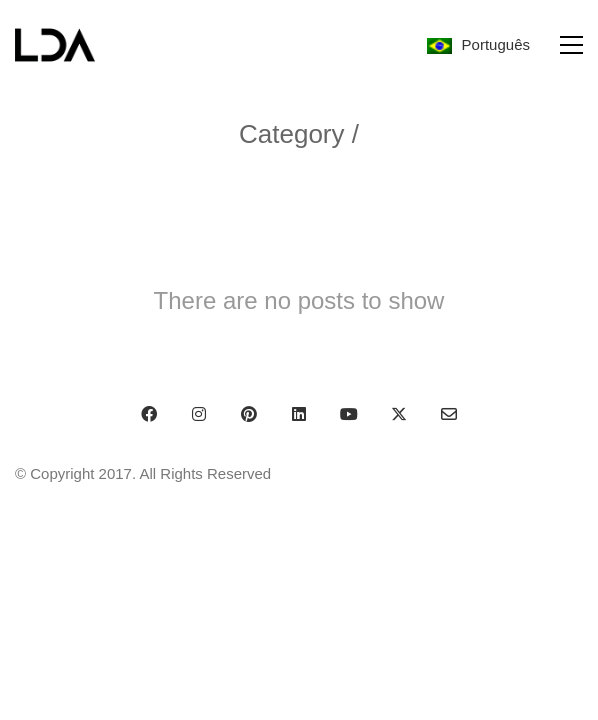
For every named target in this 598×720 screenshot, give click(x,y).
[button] (571, 45)
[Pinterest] (249, 414)
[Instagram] (199, 414)
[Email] (449, 414)
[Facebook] (149, 414)
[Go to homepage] (55, 45)
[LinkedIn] (299, 414)
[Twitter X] (399, 414)
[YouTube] (349, 414)
